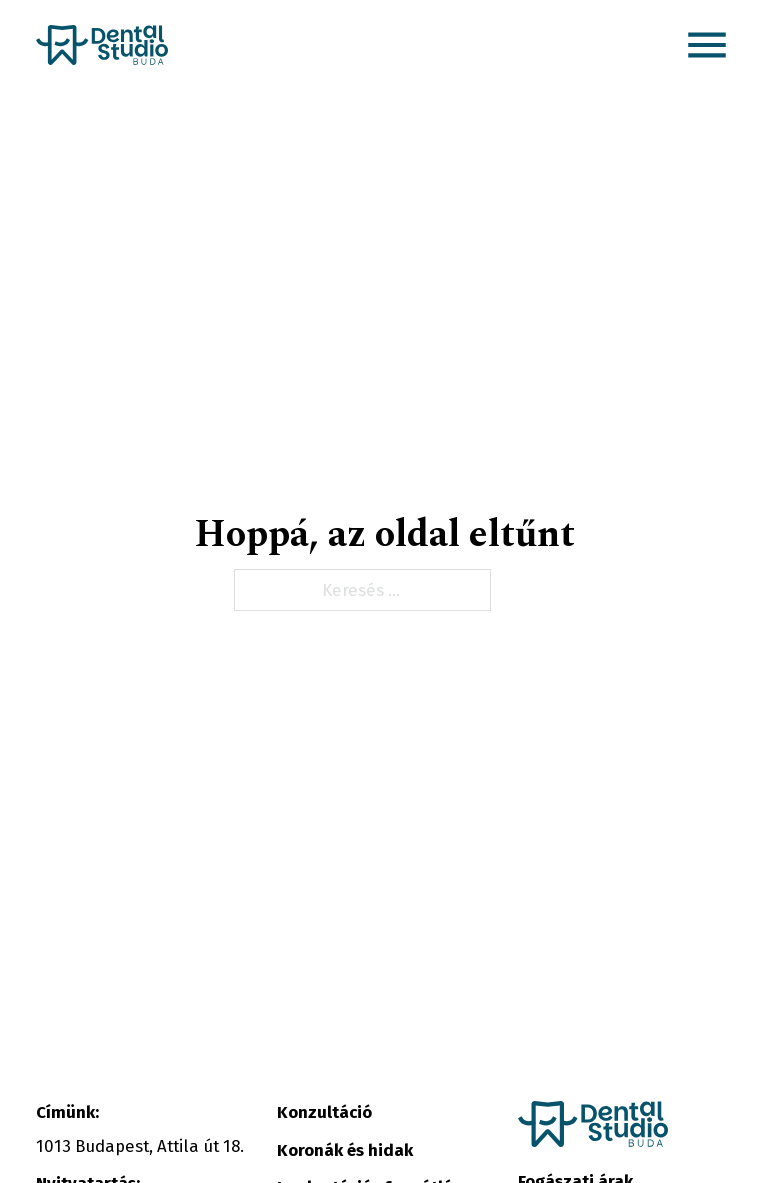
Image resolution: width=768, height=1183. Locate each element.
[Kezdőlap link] (102, 45)
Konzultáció (324, 1112)
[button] (707, 45)
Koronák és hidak (345, 1150)
